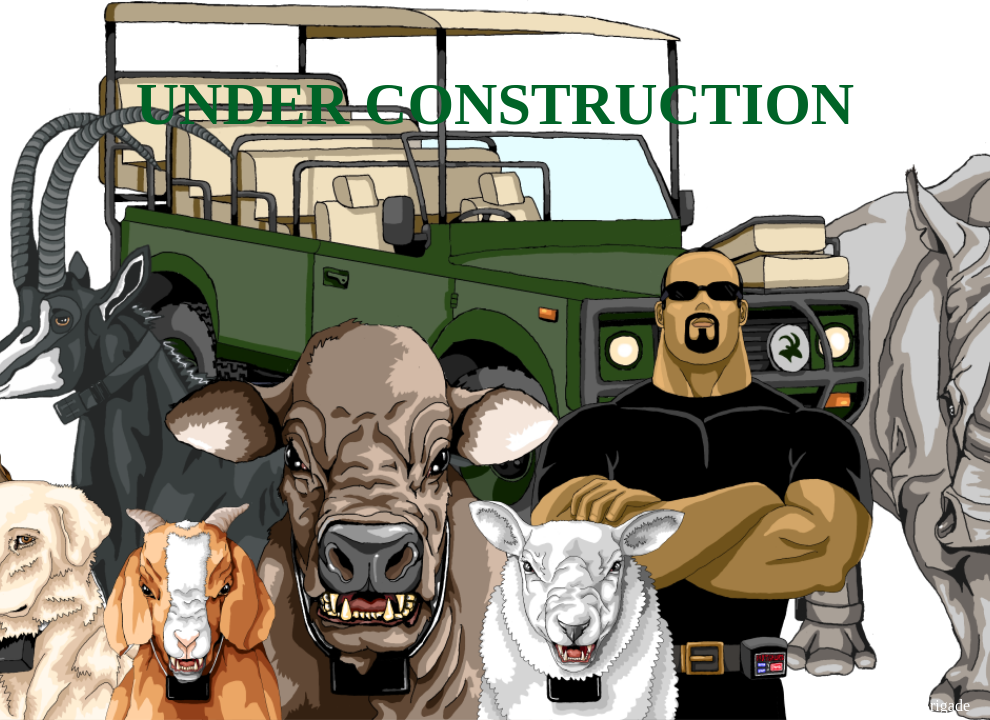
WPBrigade (932, 705)
